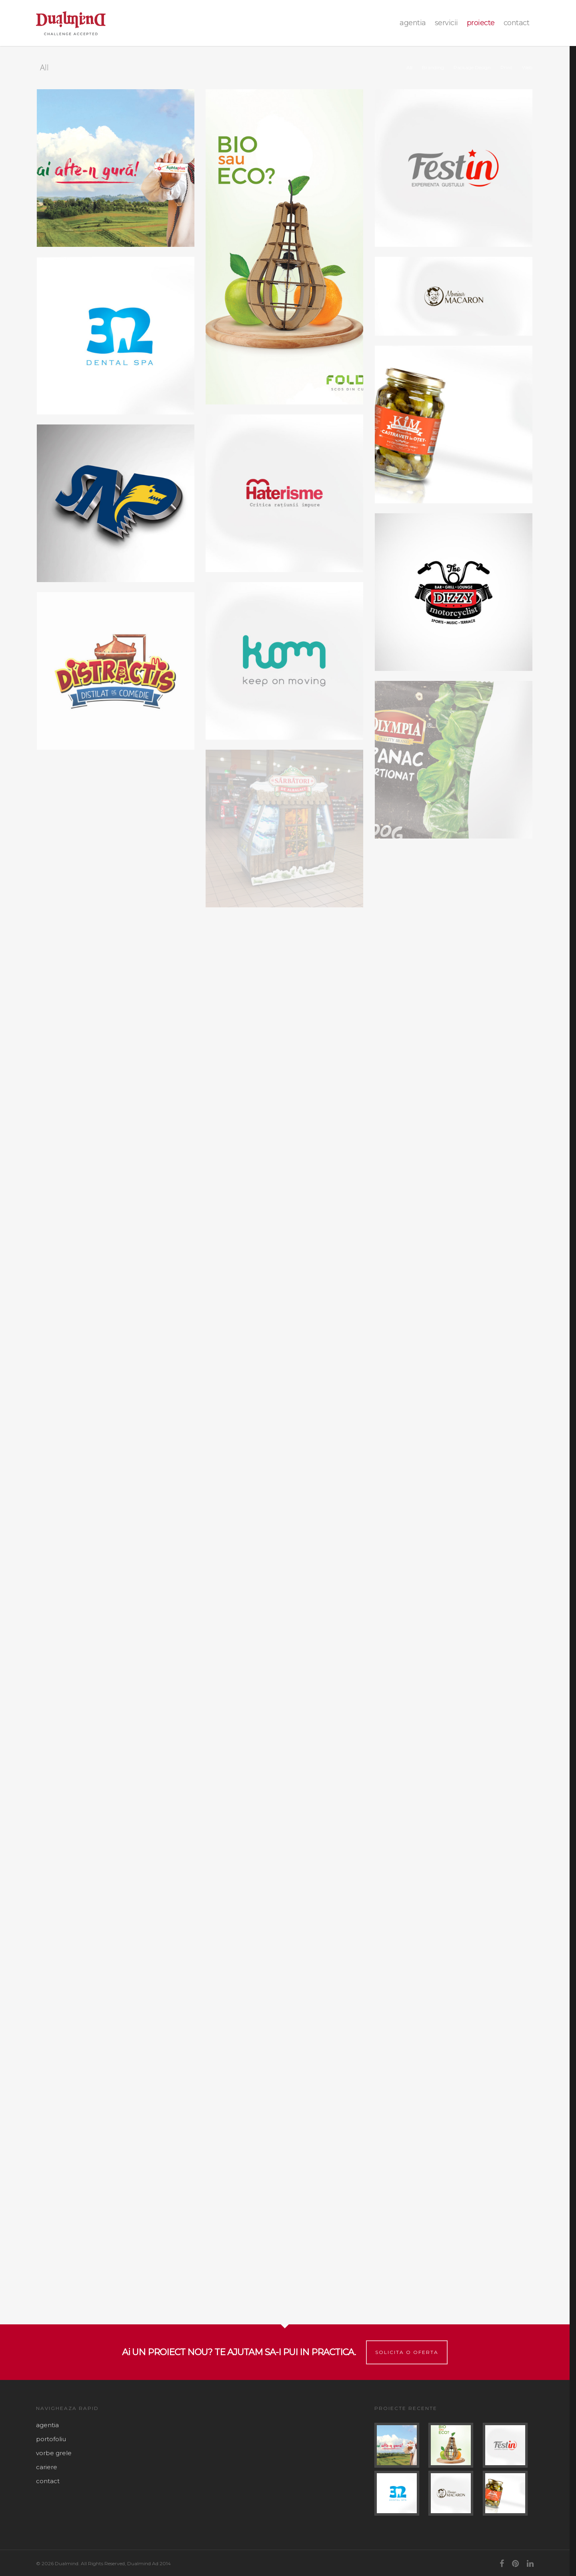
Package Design (472, 67)
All (409, 67)
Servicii (446, 22)
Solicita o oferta (406, 2352)
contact (517, 22)
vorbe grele (54, 2453)
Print (506, 67)
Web (527, 67)
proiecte (481, 22)
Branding (433, 67)
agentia (413, 22)
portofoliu (51, 2439)
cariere (46, 2467)
